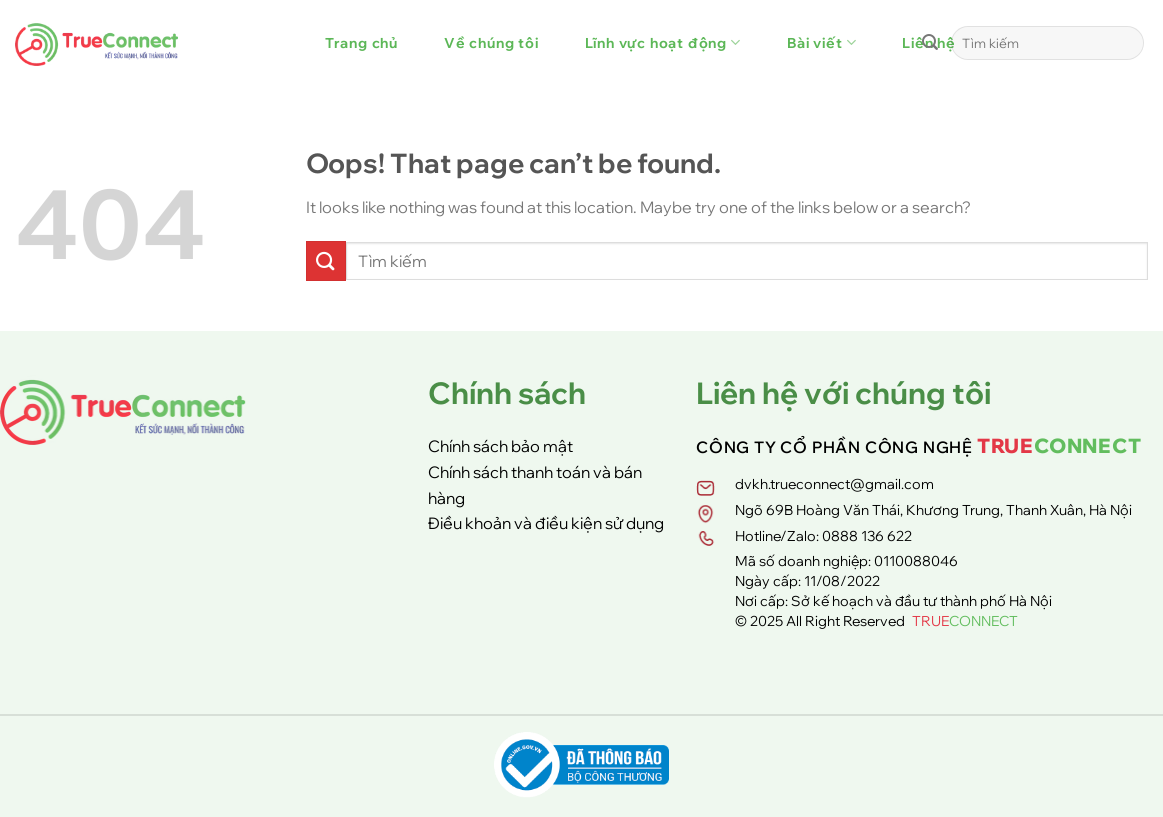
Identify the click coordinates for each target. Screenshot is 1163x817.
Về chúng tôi (491, 42)
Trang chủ (361, 42)
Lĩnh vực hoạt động (663, 43)
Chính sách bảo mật (500, 446)
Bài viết (821, 43)
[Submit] (930, 43)
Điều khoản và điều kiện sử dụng (546, 523)
